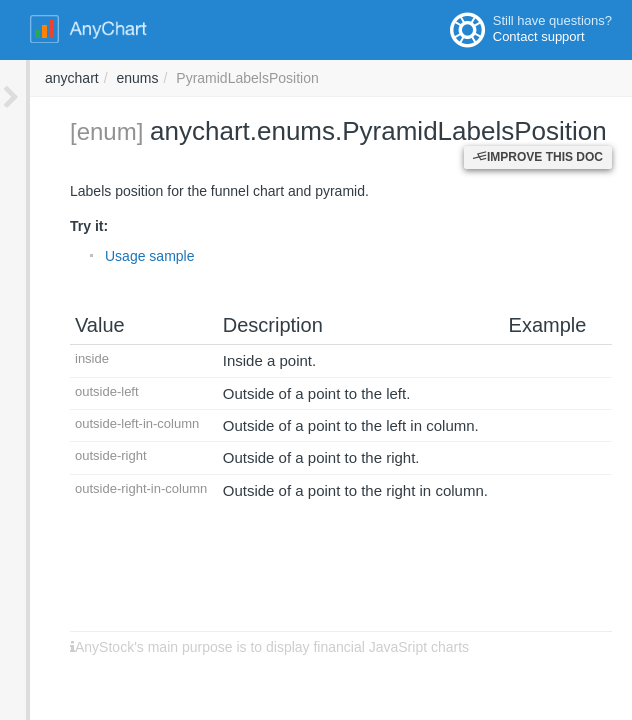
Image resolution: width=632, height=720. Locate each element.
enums (407, 78)
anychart (342, 78)
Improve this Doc (538, 157)
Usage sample (120, 256)
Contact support (539, 36)
